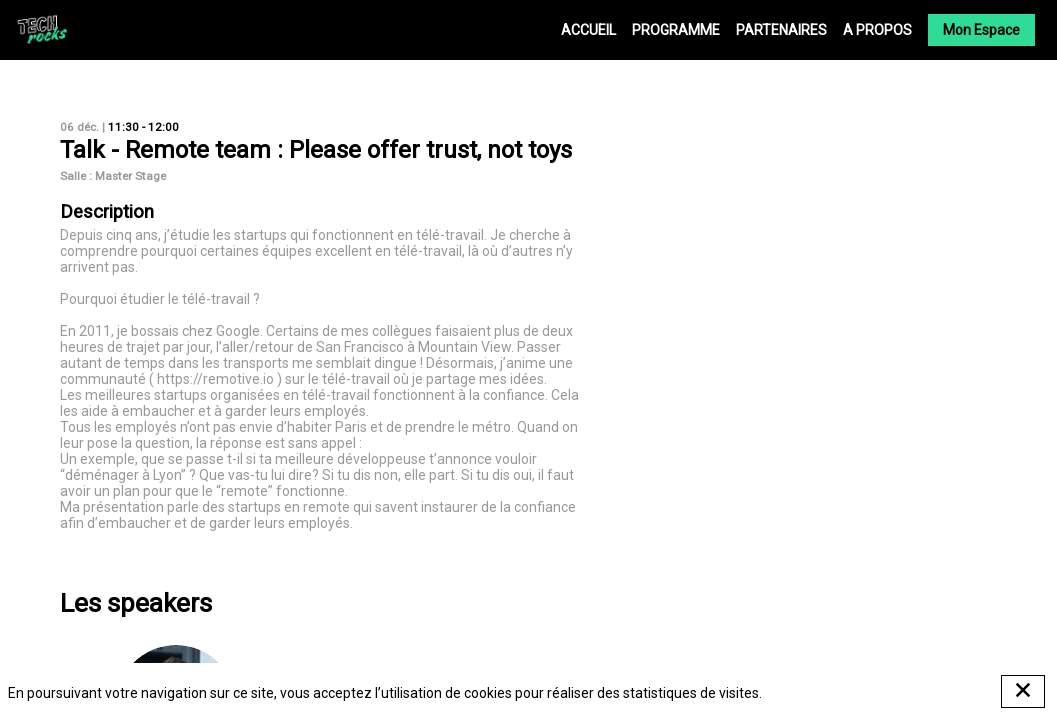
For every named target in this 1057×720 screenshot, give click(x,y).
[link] (588, 30)
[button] (981, 30)
